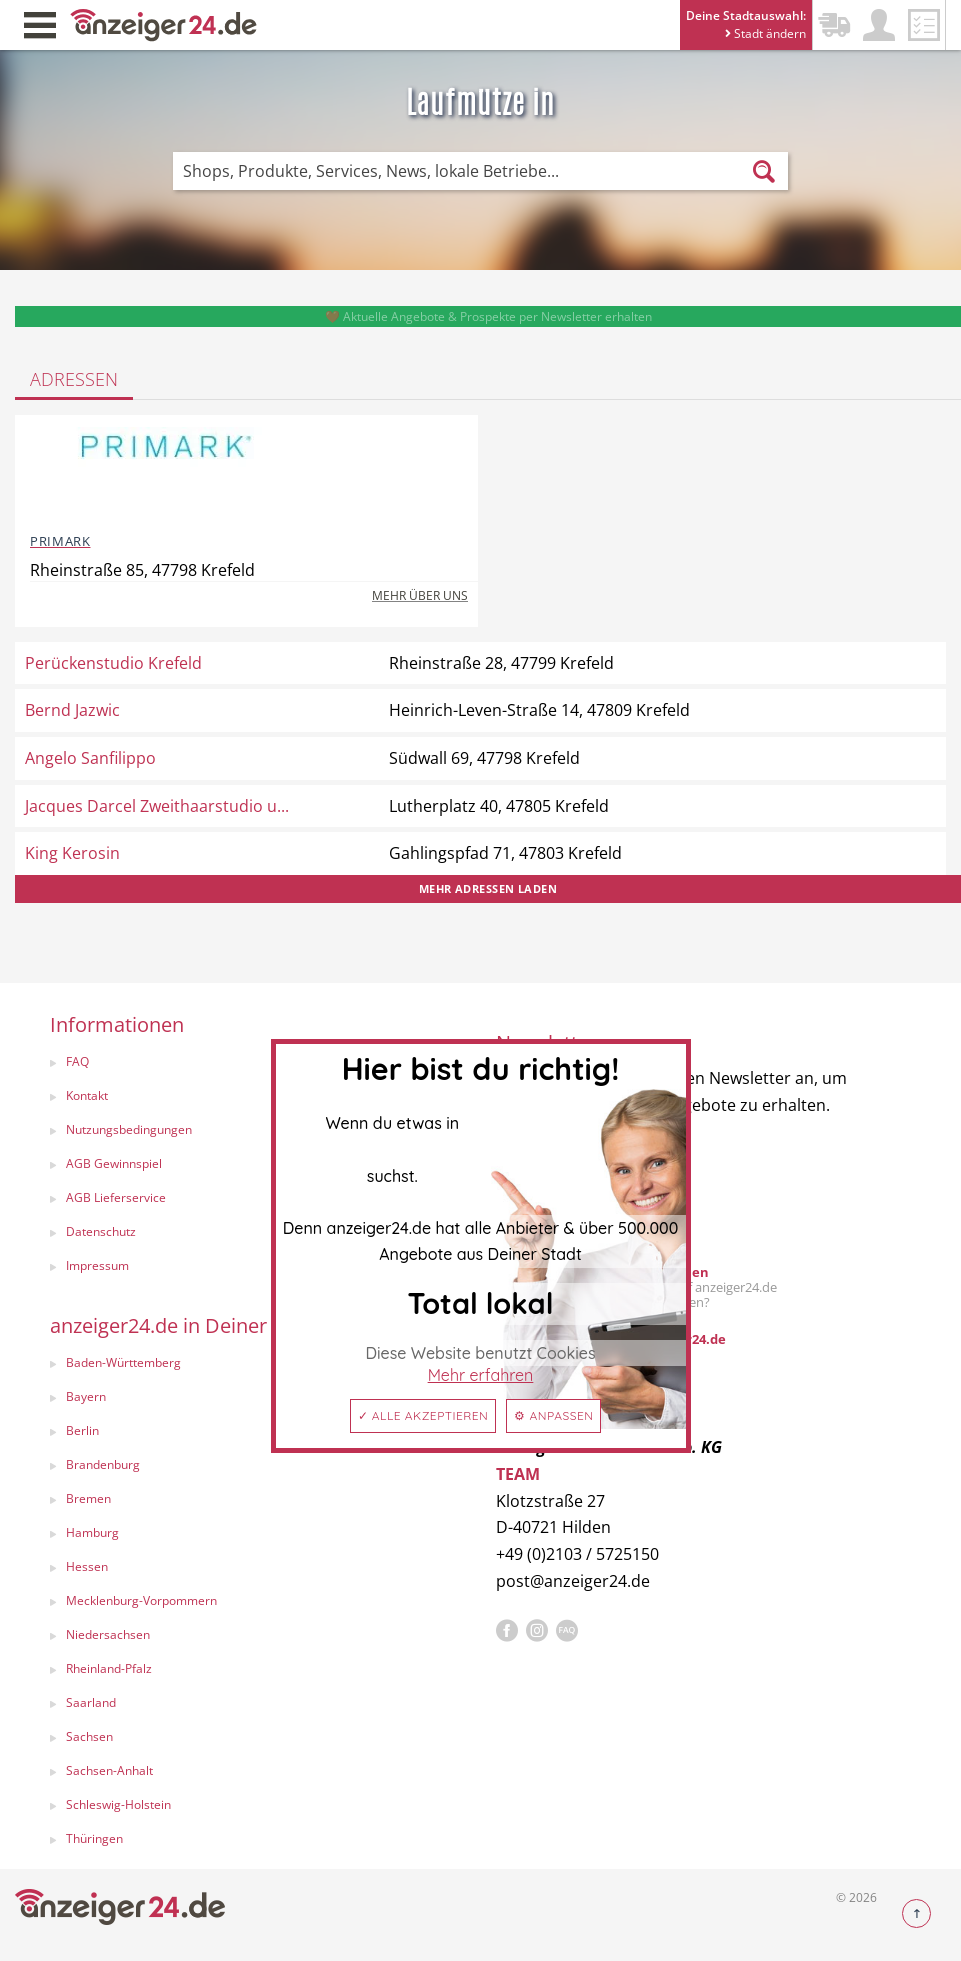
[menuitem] (253, 1064)
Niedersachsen (108, 1634)
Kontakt (87, 1095)
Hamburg (92, 1532)
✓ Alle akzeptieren (423, 1415)
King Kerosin (72, 853)
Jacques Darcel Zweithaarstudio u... (157, 806)
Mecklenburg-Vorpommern (141, 1600)
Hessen (87, 1566)
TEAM (518, 1474)
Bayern (86, 1396)
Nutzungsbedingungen (129, 1129)
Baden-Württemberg (123, 1362)
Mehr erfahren (481, 1375)
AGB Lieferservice (116, 1197)
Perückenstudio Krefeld (113, 663)
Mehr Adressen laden (488, 888)
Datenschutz (101, 1231)
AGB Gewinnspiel (114, 1163)
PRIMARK (60, 541)
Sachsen (89, 1736)
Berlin (82, 1430)
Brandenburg (103, 1464)
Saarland (91, 1702)
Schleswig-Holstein (118, 1804)
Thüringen (94, 1838)
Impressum (97, 1265)
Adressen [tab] (74, 379)
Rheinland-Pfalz (109, 1668)
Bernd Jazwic (72, 710)
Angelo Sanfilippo (90, 758)
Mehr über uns (420, 595)
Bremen (88, 1498)
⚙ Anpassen (553, 1415)
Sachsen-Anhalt (109, 1770)
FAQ (77, 1061)
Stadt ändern (765, 33)
